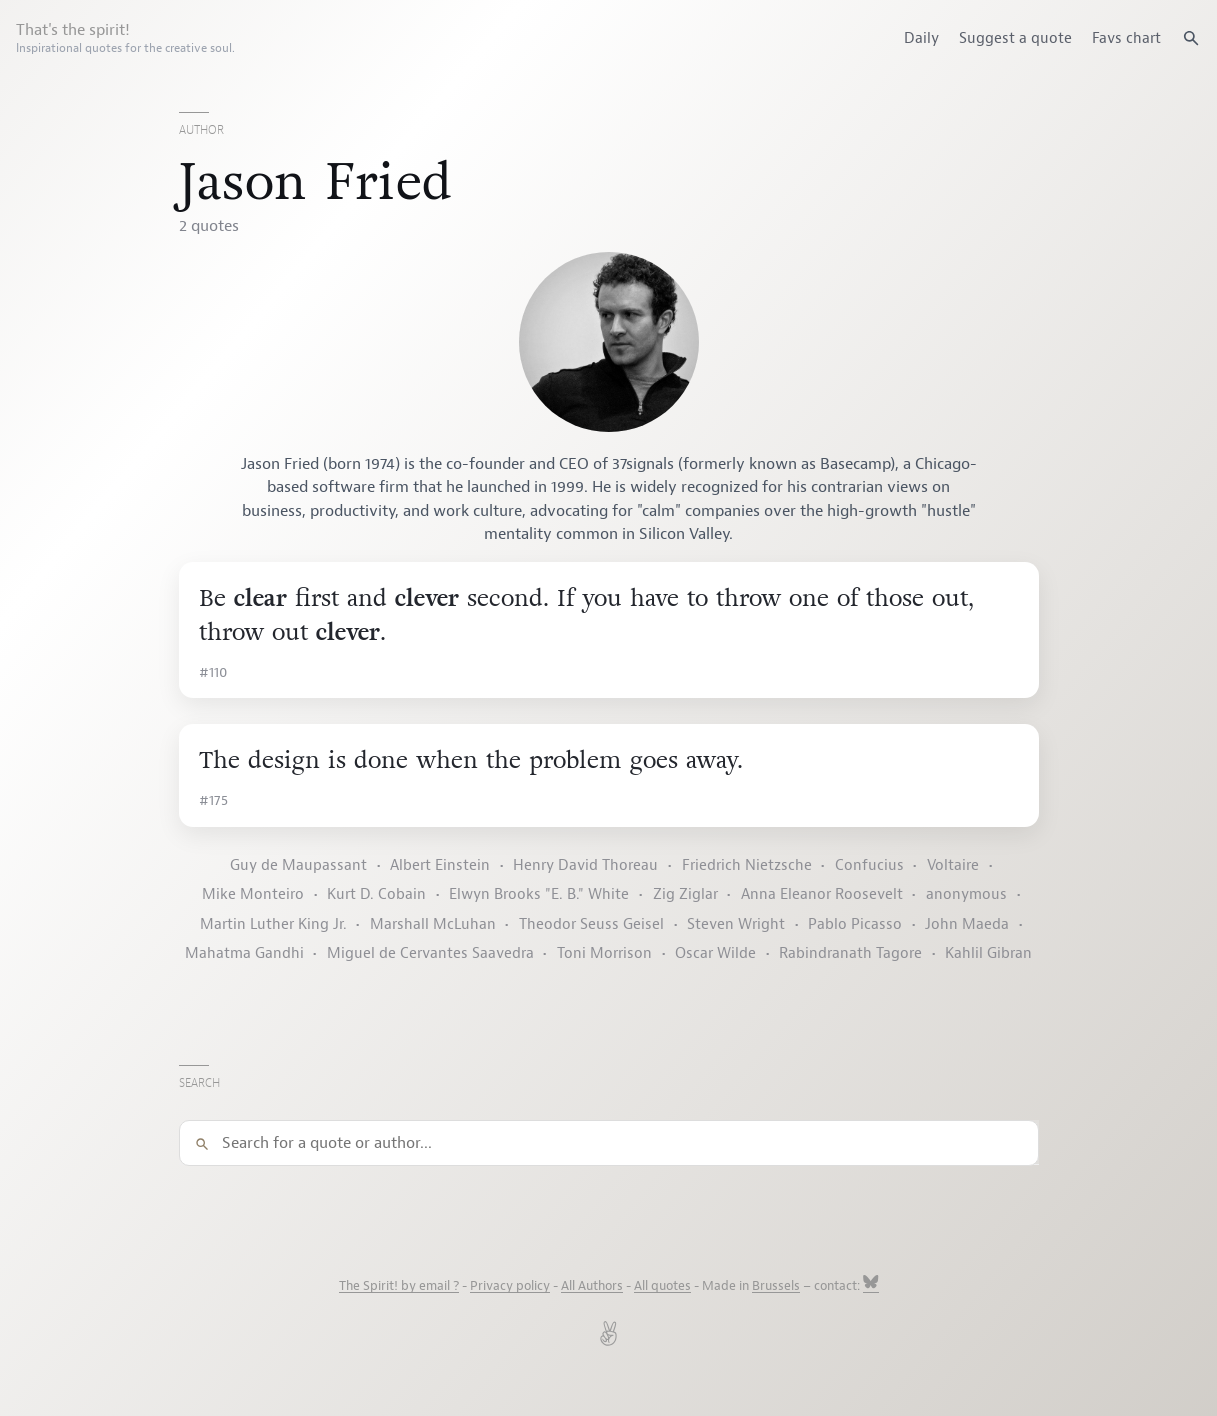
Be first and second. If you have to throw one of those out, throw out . (586, 615)
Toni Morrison (604, 953)
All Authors (592, 1286)
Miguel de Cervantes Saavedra (430, 953)
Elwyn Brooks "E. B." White (539, 894)
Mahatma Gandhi (244, 953)
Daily (921, 38)
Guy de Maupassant (298, 865)
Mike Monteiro (253, 894)
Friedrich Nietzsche (747, 865)
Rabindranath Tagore (850, 953)
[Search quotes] (1191, 38)
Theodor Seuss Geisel (591, 924)
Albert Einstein (440, 865)
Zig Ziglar (685, 894)
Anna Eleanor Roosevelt (822, 894)
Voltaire (953, 865)
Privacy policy (510, 1286)
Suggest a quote (1015, 38)
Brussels (776, 1286)
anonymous (966, 894)
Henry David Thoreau (585, 865)
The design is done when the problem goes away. (471, 760)
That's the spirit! (125, 38)
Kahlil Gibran (988, 953)
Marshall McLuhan (433, 924)
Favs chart (1126, 38)
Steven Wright (736, 924)
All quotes (662, 1286)
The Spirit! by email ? (399, 1286)
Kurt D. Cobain (376, 894)
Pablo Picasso (855, 924)
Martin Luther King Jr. (273, 924)
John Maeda (967, 924)
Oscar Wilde (715, 953)
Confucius (869, 865)
